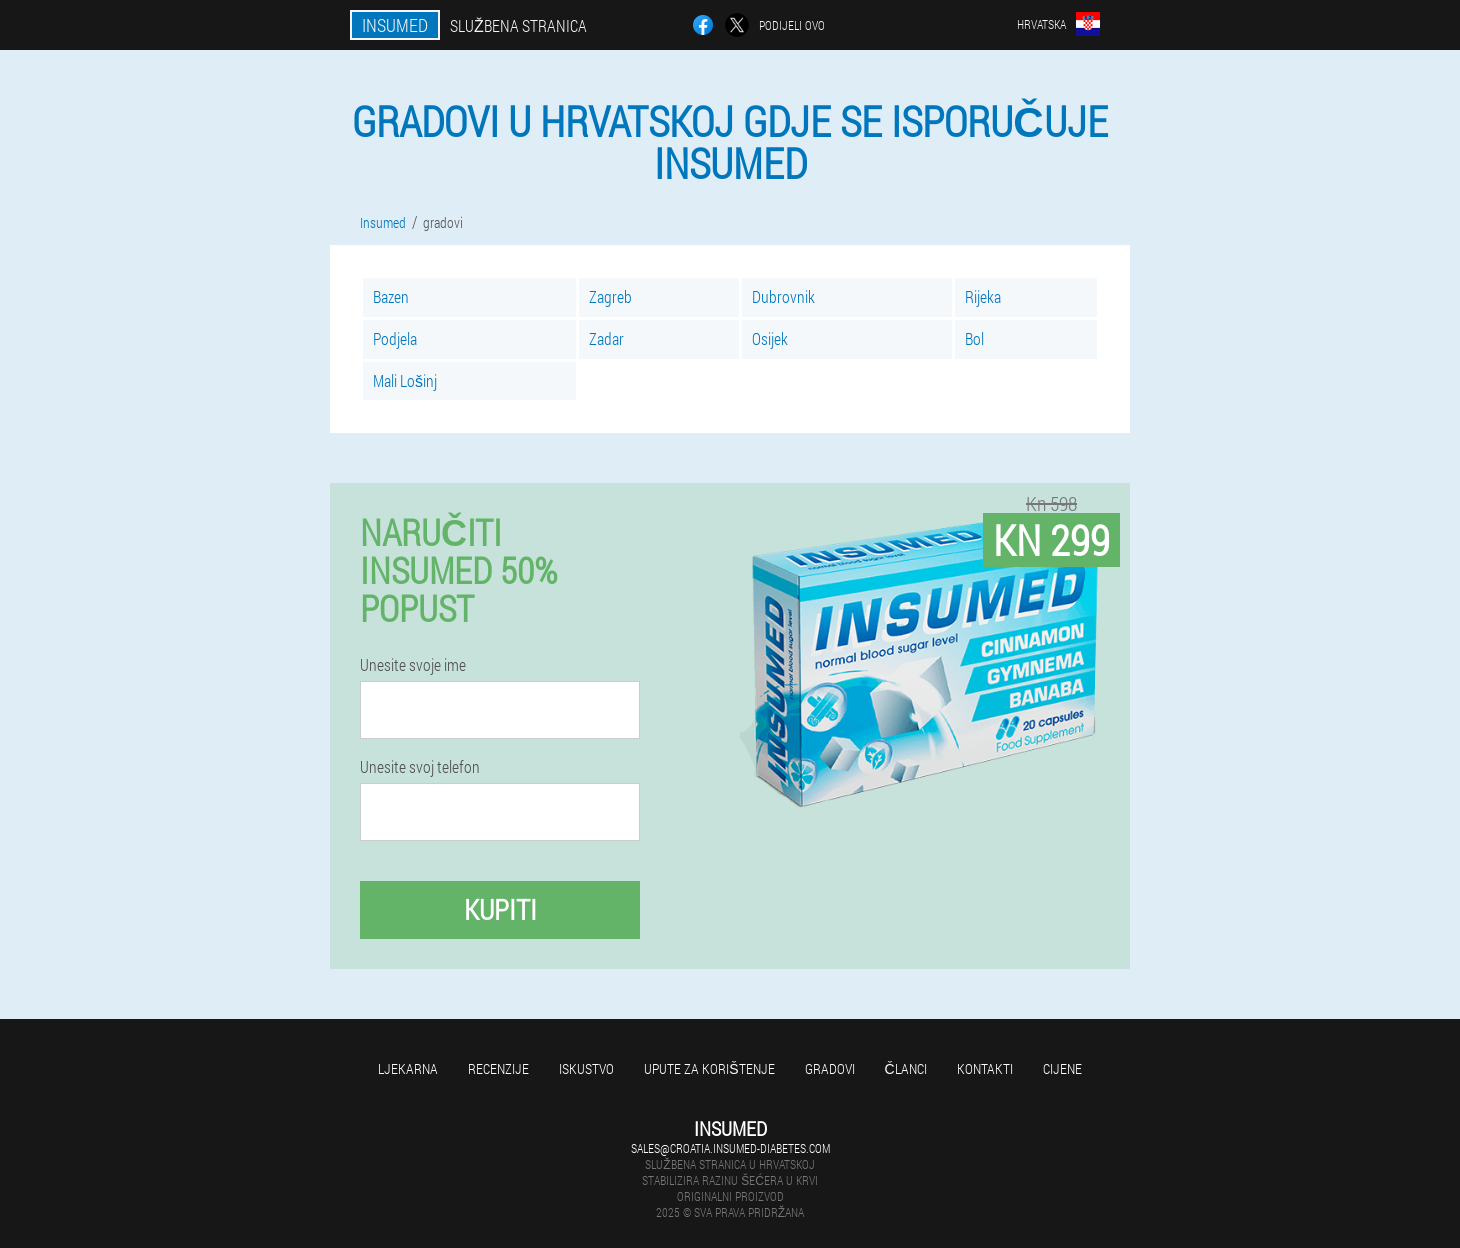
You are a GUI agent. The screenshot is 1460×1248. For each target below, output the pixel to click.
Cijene (1062, 1068)
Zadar (606, 338)
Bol (974, 338)
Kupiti (500, 909)
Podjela (395, 338)
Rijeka (983, 296)
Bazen (391, 296)
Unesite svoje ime (413, 665)
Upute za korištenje (709, 1068)
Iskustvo (586, 1068)
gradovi (830, 1068)
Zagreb (610, 296)
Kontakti (985, 1068)
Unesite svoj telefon (420, 767)
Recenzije (498, 1068)
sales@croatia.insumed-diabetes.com (730, 1148)
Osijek (770, 338)
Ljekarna (408, 1068)
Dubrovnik (783, 296)
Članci (906, 1068)
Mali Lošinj (405, 380)
